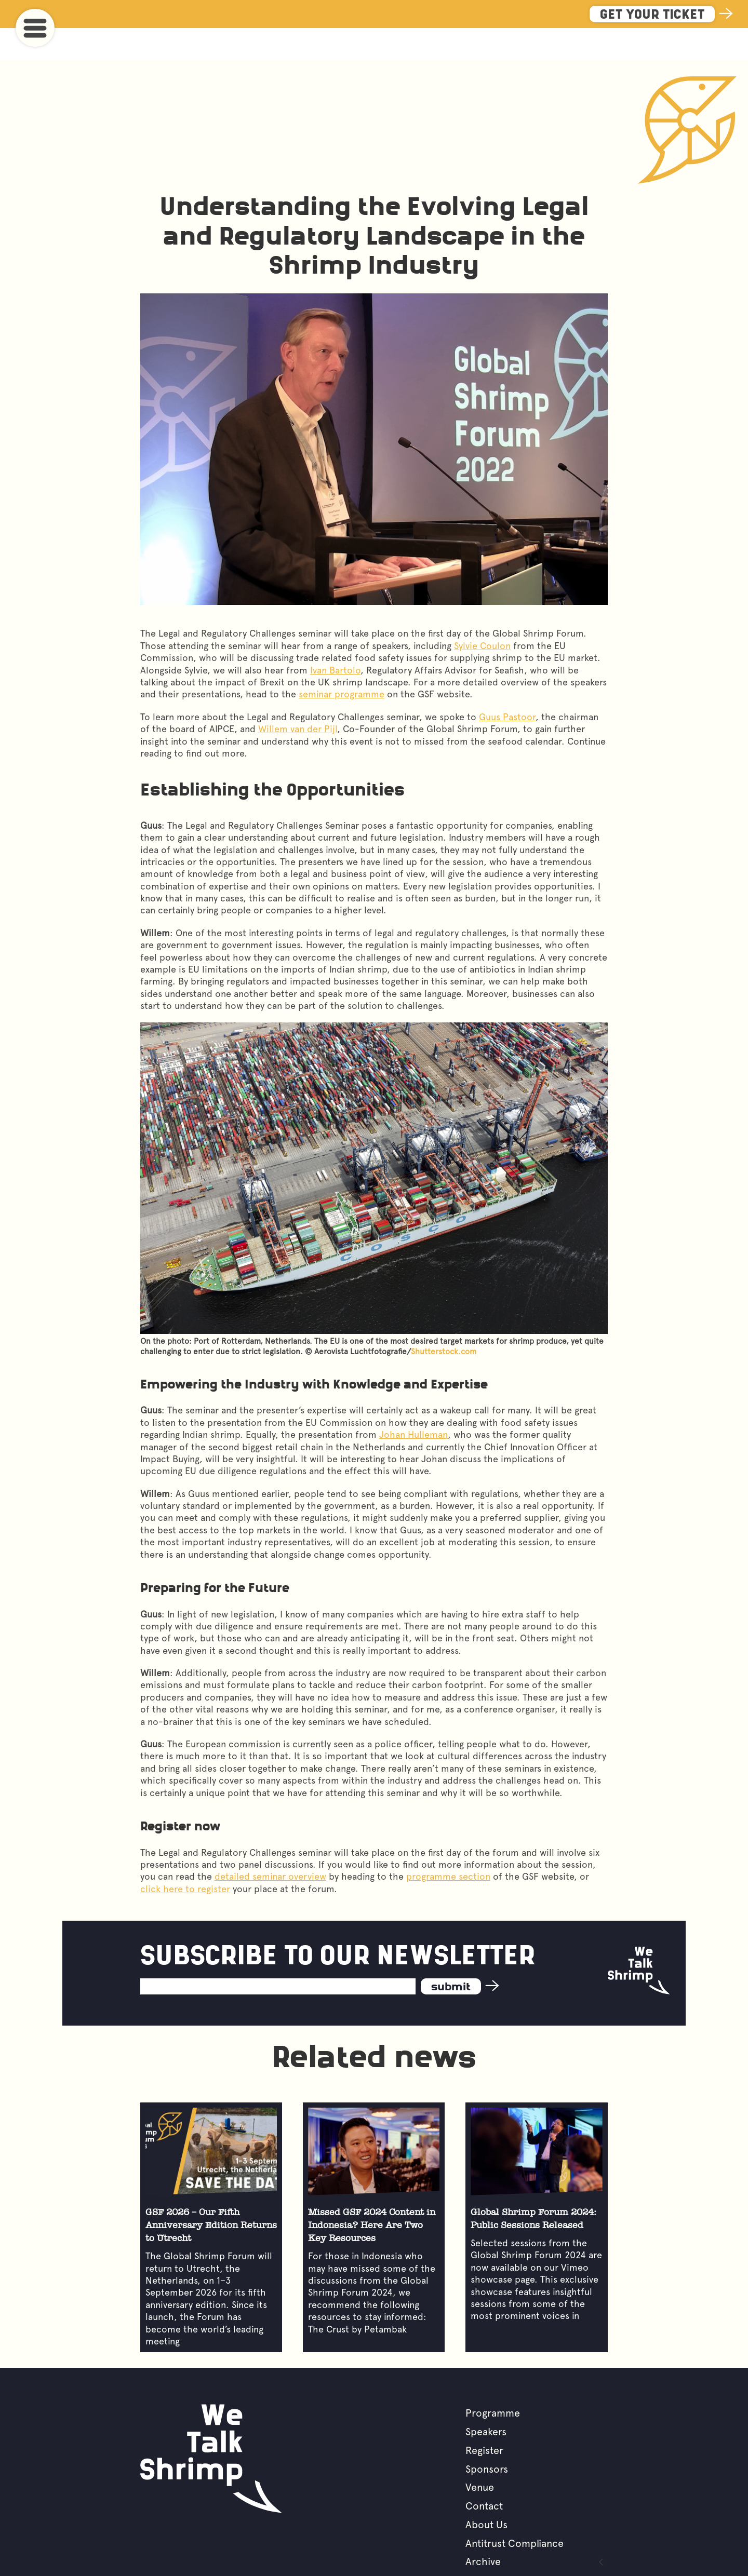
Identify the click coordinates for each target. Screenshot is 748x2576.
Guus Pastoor (507, 685)
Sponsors (486, 2437)
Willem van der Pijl (297, 697)
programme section (448, 1844)
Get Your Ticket (652, 15)
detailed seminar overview (270, 1844)
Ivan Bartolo (335, 638)
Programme (492, 2381)
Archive (483, 2530)
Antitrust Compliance (514, 2511)
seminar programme (341, 662)
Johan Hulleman (413, 1402)
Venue (479, 2455)
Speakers (485, 2400)
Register (484, 2418)
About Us (486, 2493)
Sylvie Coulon (482, 614)
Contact (484, 2474)
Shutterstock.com (443, 1320)
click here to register (185, 1857)
